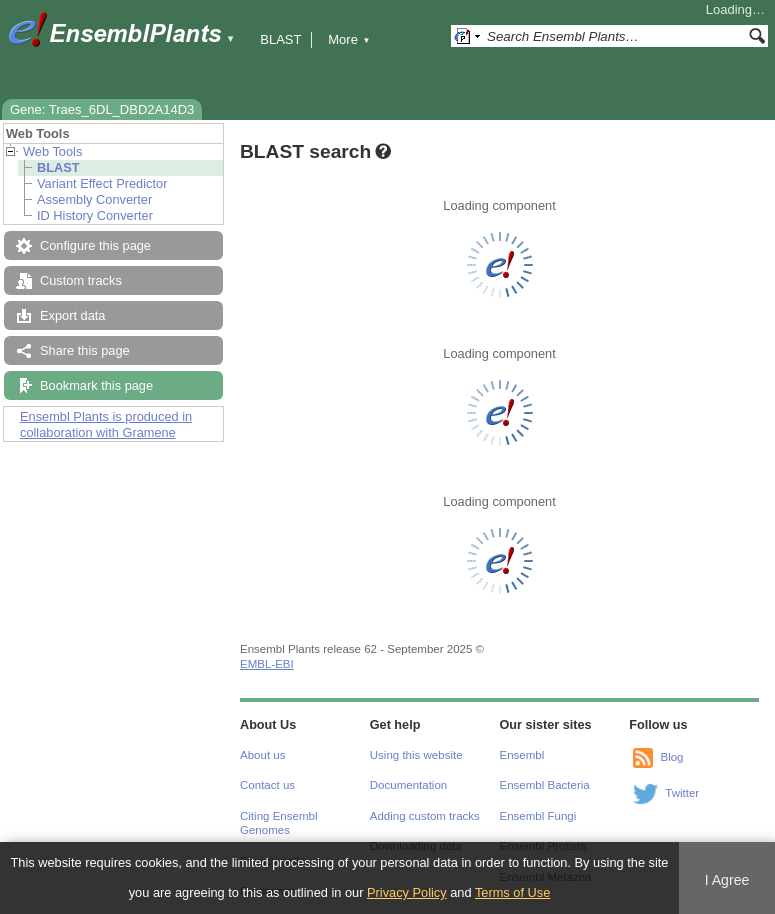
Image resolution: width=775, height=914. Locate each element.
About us (262, 755)
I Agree (727, 880)
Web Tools (52, 151)
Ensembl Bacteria (545, 785)
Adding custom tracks (425, 816)
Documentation (408, 785)
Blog (671, 757)
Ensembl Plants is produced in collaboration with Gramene (106, 424)
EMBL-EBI (267, 664)
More (349, 39)
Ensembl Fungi (538, 816)
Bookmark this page (96, 385)
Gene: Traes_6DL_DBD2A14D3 (102, 109)
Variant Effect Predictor (102, 183)
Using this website (416, 755)
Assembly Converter (94, 199)
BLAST (280, 39)
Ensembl (522, 755)
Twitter (682, 793)
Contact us (267, 785)
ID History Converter (95, 215)
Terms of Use (512, 892)
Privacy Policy (407, 892)
